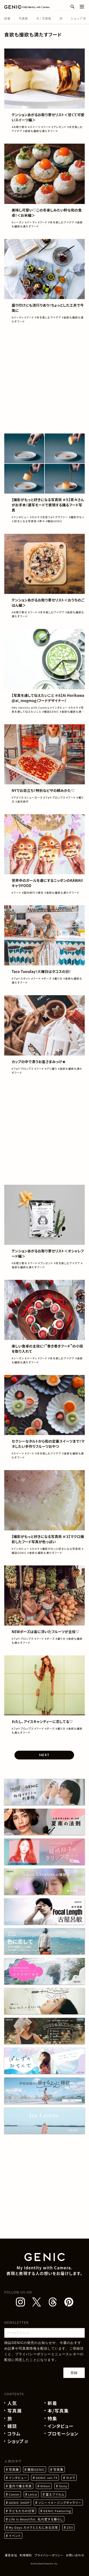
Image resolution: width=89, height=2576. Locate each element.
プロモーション (63, 2433)
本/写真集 (58, 2410)
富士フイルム (55, 2494)
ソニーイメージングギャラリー (59, 2502)
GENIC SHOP (19, 2502)
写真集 (58, 2469)
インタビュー (61, 2426)
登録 (74, 2373)
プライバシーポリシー (33, 2354)
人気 (12, 2403)
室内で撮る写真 (20, 2486)
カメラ (70, 2477)
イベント (15, 2535)
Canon (14, 2494)
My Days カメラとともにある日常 (33, 2527)
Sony (63, 2486)
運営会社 (11, 2555)
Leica (32, 2494)
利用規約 (25, 2555)
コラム (13, 2433)
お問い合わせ (75, 2555)
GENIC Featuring (57, 2511)
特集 (52, 2418)
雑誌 (12, 2426)
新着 (52, 2403)
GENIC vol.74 (46, 2477)
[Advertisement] (44, 378)
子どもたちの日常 (22, 2511)
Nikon (45, 2486)
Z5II (70, 2527)
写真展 (14, 2410)
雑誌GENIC (36, 2469)
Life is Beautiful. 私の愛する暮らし (36, 2519)
